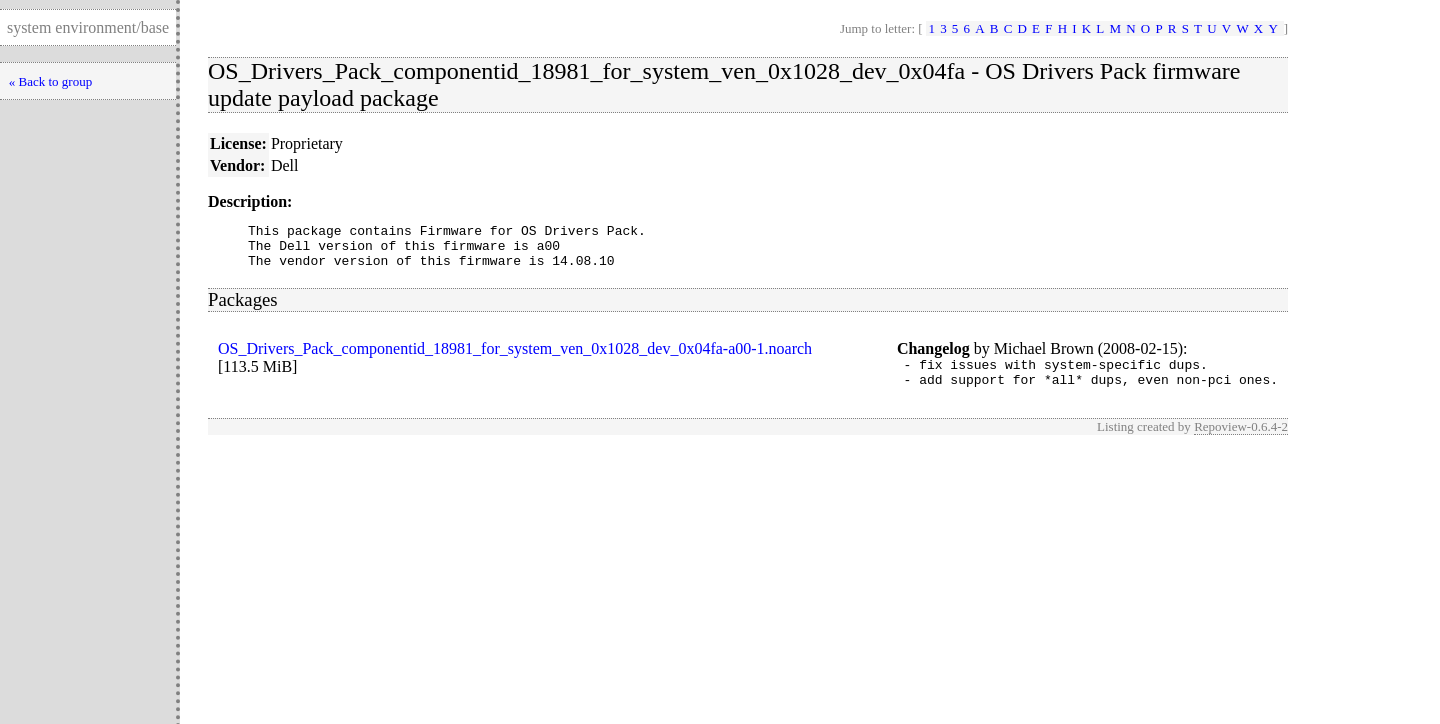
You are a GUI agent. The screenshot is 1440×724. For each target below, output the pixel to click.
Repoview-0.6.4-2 (1241, 441)
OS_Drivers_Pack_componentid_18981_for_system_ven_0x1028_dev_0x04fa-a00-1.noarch (515, 357)
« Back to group (50, 81)
